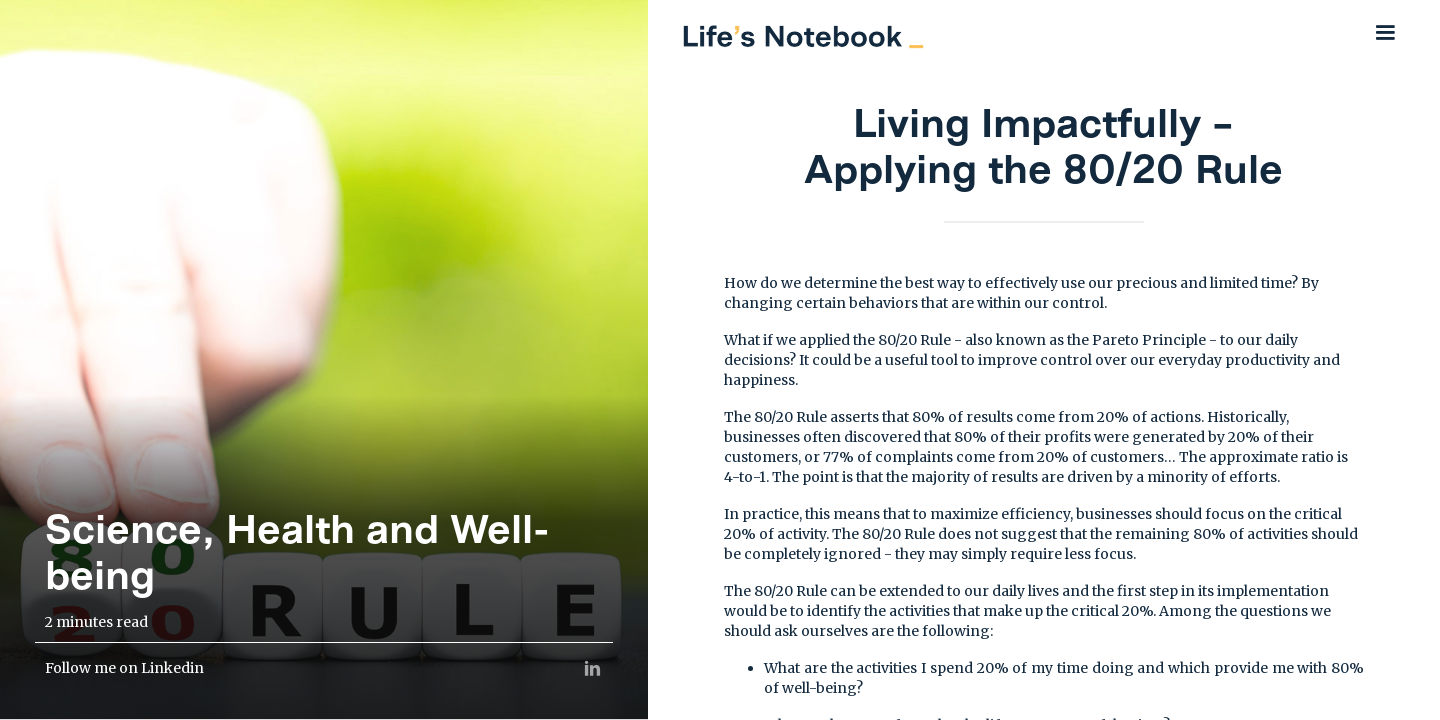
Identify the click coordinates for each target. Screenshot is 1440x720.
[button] (1385, 32)
